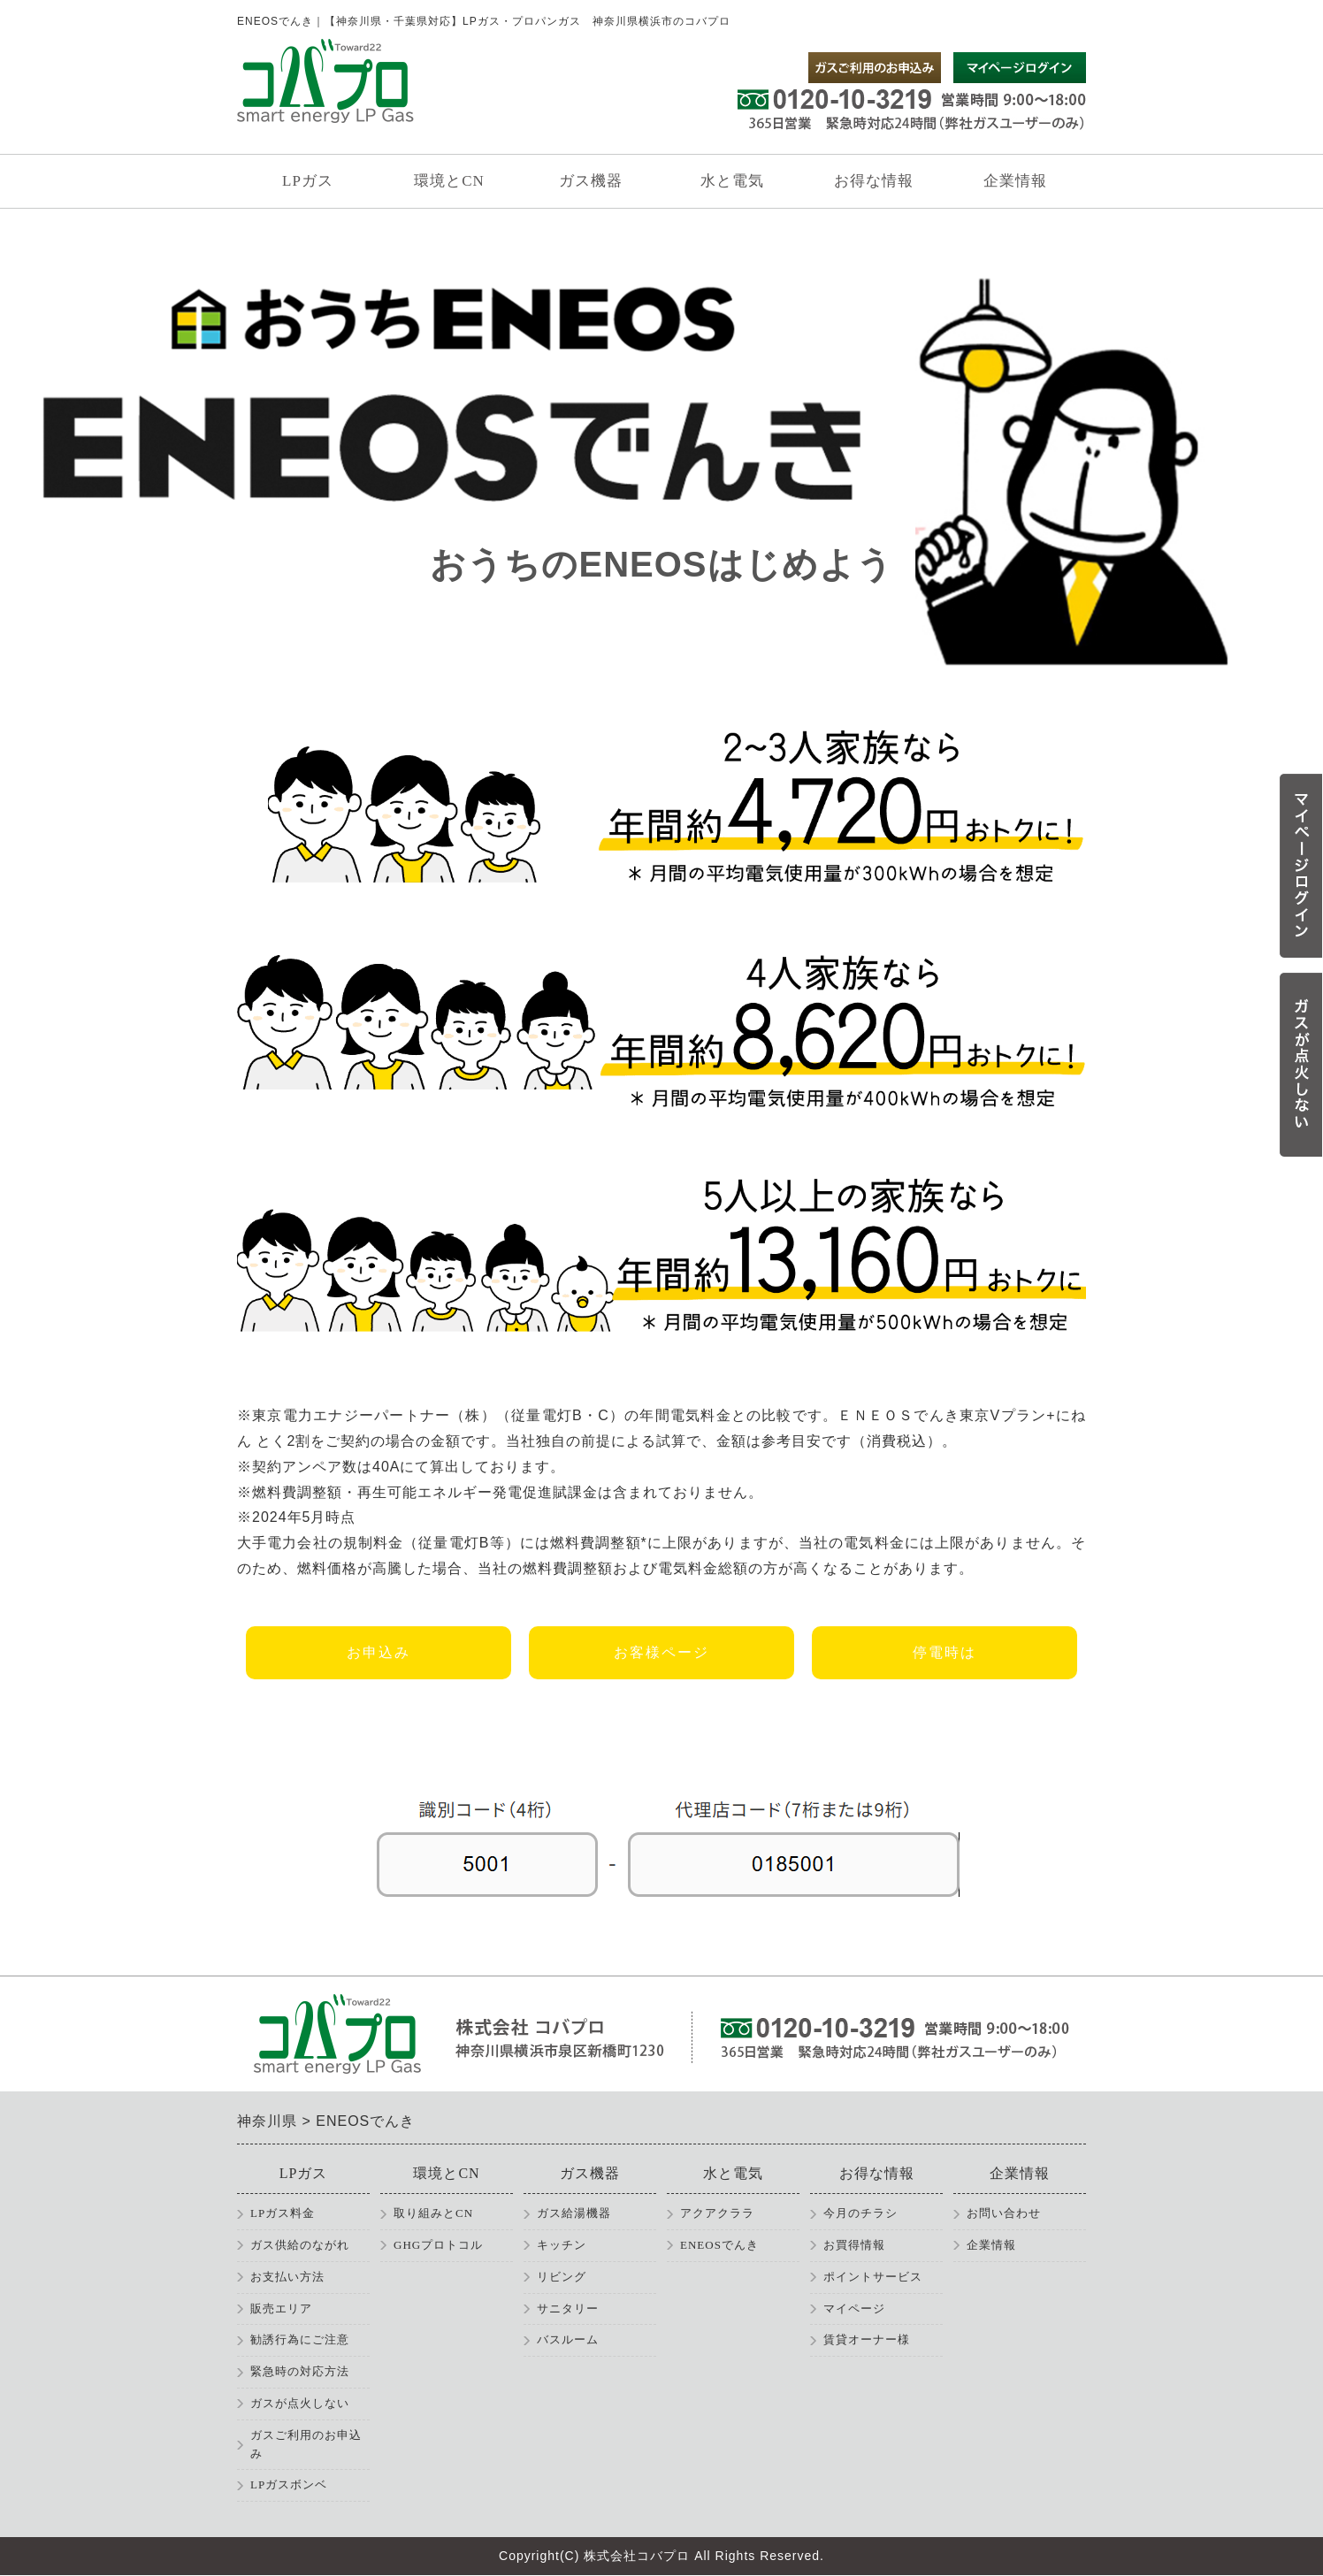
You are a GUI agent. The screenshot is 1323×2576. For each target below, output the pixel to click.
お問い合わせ (1004, 2213)
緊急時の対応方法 (299, 2371)
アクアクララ (717, 2213)
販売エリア (281, 2308)
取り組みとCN (433, 2213)
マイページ (854, 2308)
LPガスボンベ (288, 2484)
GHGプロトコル (438, 2244)
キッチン (561, 2244)
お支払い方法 (287, 2276)
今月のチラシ (860, 2213)
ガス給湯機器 (574, 2213)
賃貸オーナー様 (866, 2339)
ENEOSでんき (719, 2244)
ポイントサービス (872, 2276)
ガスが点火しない (299, 2403)
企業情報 (991, 2244)
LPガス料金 (282, 2213)
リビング (561, 2276)
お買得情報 (854, 2244)
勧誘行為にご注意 (299, 2339)
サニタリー (568, 2308)
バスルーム (568, 2339)
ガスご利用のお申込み (306, 2444)
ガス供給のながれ (299, 2244)
